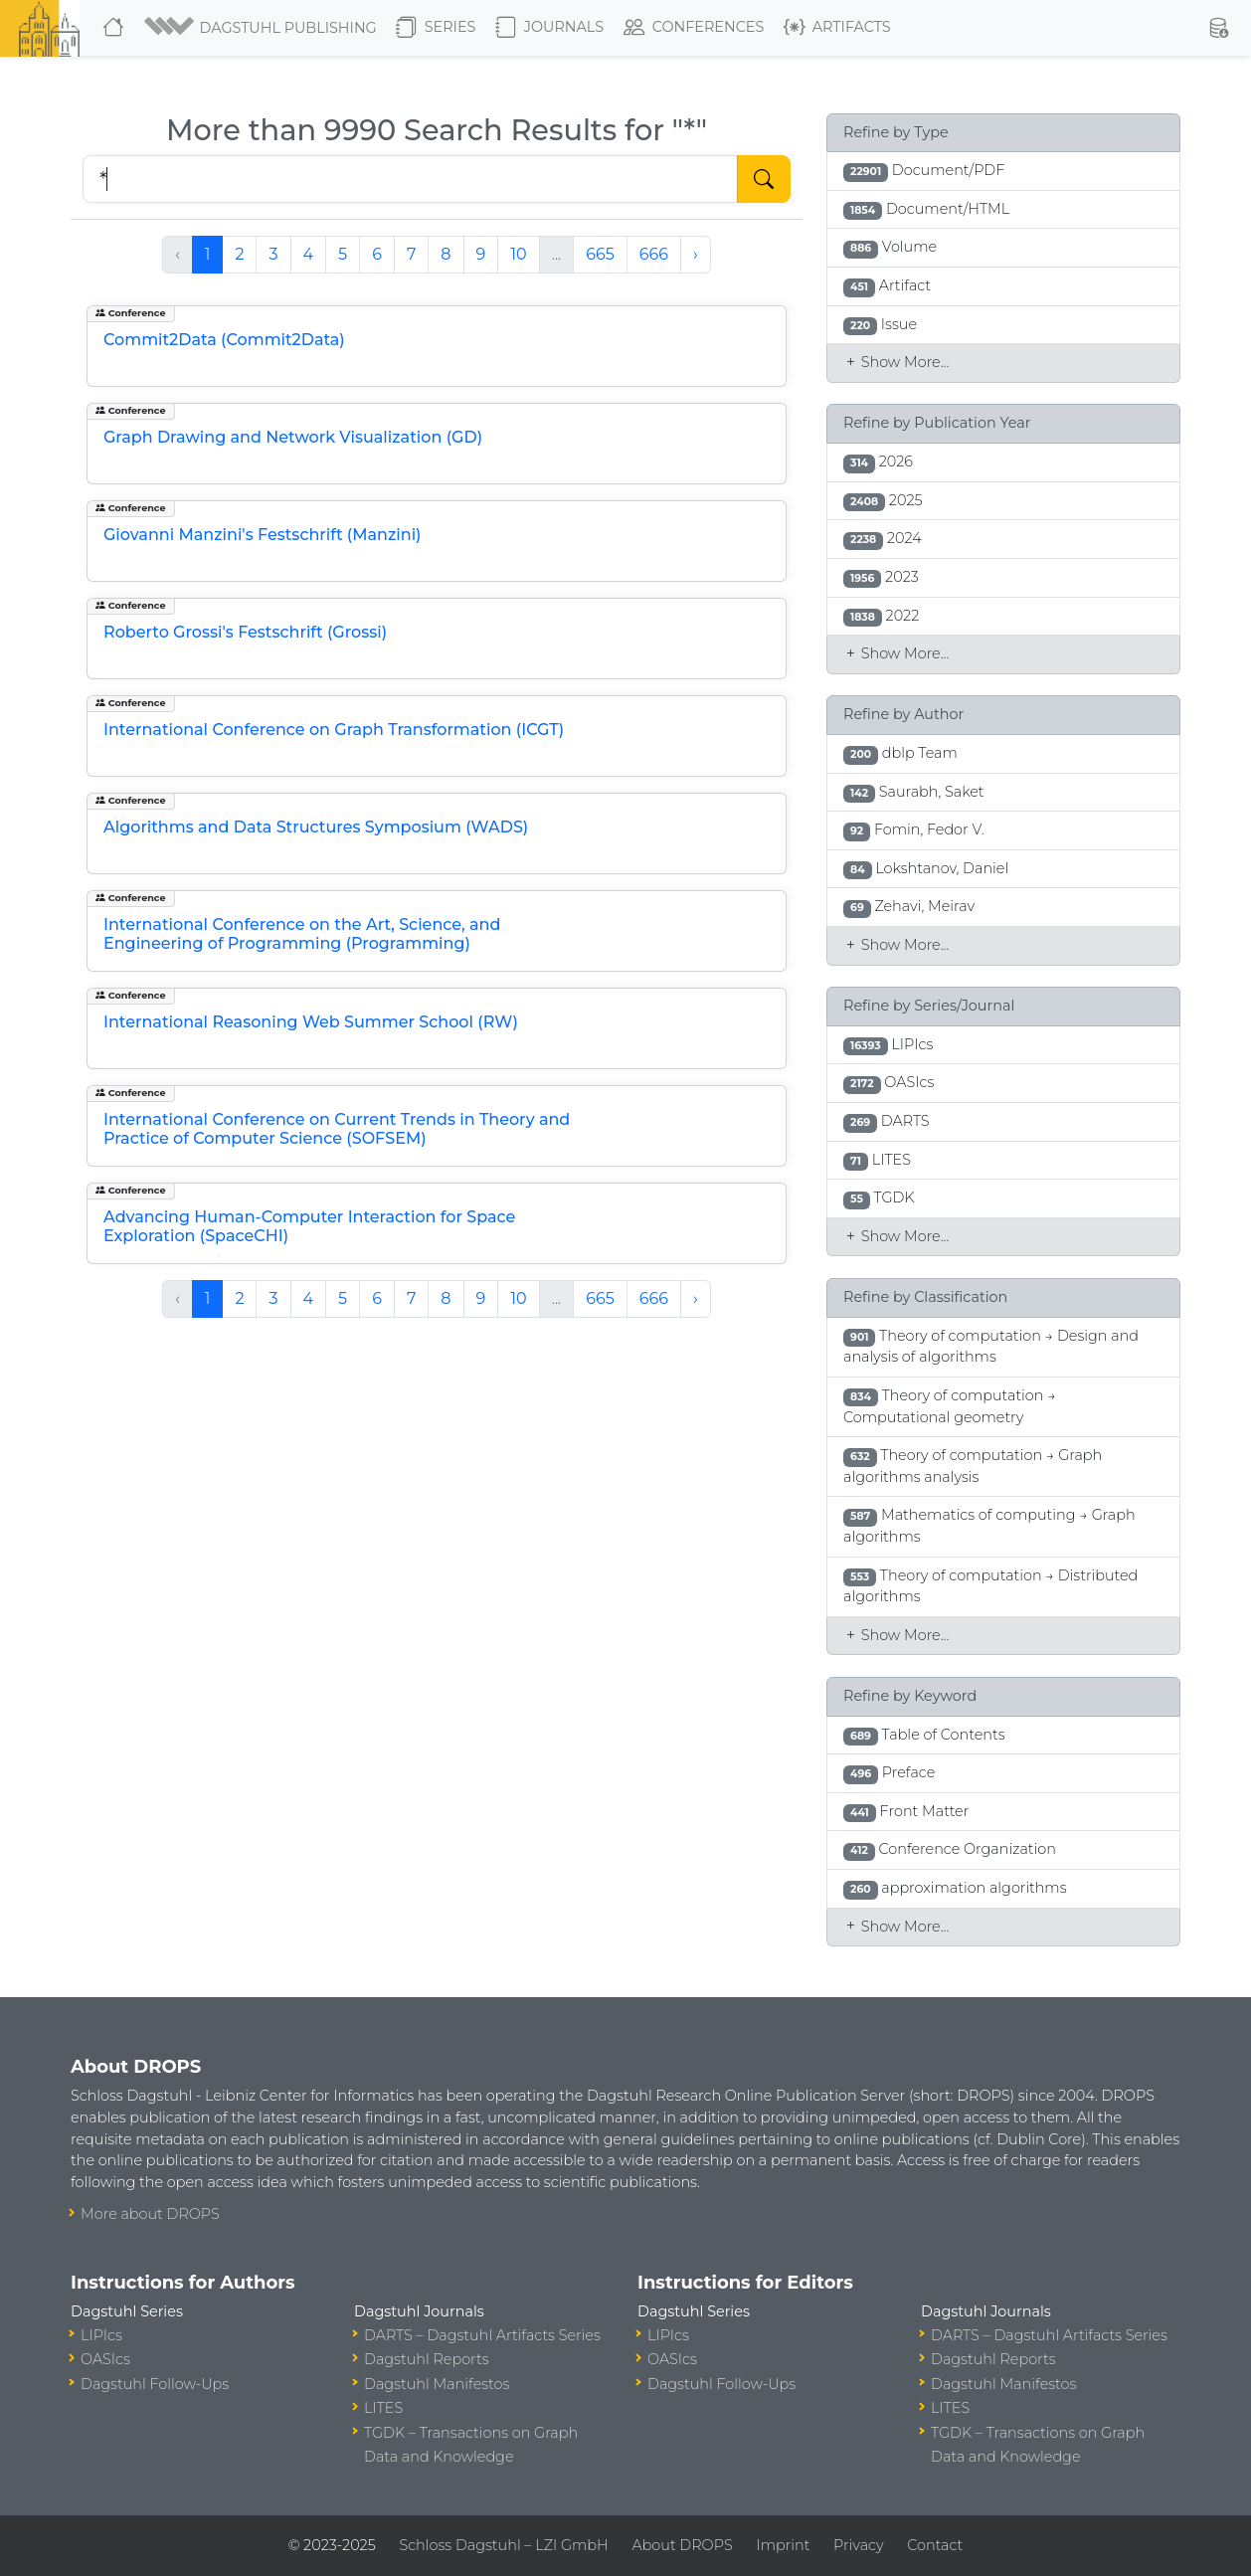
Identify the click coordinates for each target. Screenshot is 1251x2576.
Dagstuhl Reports (426, 2359)
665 (600, 254)
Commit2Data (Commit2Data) (224, 339)
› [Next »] (695, 254)
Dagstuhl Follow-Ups (155, 2384)
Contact (935, 2545)
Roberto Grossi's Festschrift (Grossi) (245, 632)
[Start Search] (764, 179)
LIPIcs (101, 2335)
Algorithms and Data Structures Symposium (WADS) (315, 827)
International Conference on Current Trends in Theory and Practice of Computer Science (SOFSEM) (336, 1129)
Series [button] (436, 28)
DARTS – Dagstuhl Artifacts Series (482, 2335)
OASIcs (105, 2359)
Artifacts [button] (837, 28)
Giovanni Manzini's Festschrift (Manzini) (262, 534)
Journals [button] (549, 28)
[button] (262, 28)
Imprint (782, 2545)
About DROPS (681, 2545)
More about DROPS (150, 2214)
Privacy (858, 2545)
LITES (383, 2408)
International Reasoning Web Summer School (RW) (310, 1021)
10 (518, 254)
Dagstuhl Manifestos (436, 2384)
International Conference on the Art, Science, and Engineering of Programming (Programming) (301, 934)
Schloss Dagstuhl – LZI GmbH (503, 2545)
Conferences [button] (694, 28)
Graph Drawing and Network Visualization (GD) (292, 437)
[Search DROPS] (410, 179)
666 (653, 254)
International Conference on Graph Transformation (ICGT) (333, 729)
